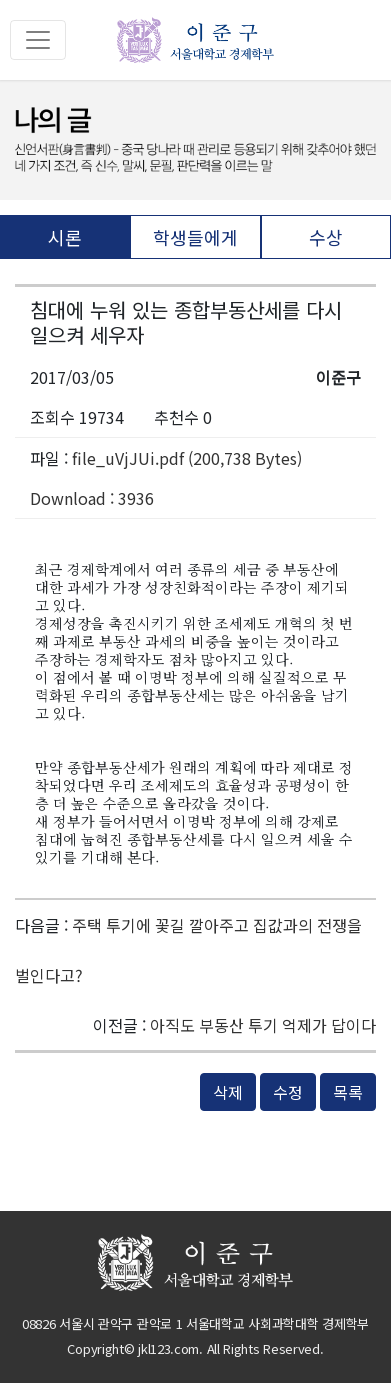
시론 (65, 237)
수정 (288, 1092)
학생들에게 (195, 237)
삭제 (228, 1092)
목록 (348, 1092)
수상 (326, 237)
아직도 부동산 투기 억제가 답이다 (263, 1025)
